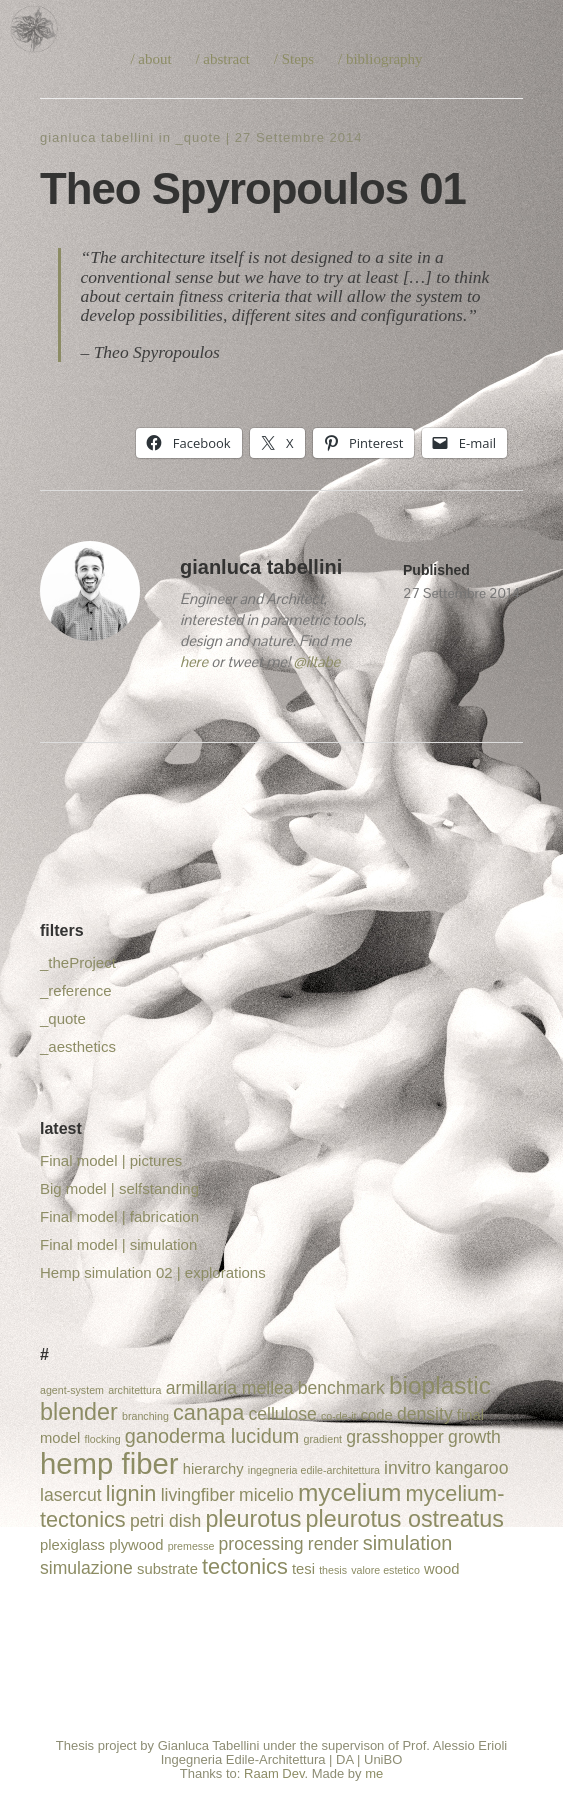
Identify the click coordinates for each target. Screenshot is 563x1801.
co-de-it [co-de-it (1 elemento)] (339, 1416)
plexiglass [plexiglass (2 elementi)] (72, 1545)
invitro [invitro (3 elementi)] (407, 1468)
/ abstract (222, 59)
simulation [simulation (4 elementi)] (407, 1543)
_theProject (78, 962)
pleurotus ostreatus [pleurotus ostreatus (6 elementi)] (405, 1519)
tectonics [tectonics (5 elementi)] (245, 1566)
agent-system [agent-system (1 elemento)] (72, 1390)
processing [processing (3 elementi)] (261, 1544)
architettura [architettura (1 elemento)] (134, 1390)
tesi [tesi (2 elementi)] (303, 1569)
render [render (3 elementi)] (333, 1544)
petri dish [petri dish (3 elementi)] (165, 1521)
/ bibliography (380, 59)
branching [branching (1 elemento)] (145, 1416)
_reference (76, 990)
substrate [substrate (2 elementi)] (167, 1569)
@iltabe (316, 661)
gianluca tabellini (97, 137)
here (194, 661)
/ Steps (294, 59)
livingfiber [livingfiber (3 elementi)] (198, 1495)
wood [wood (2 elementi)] (441, 1569)
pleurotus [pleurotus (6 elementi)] (253, 1519)
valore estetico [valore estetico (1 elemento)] (385, 1570)
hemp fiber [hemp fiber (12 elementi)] (109, 1463)
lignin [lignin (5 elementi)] (131, 1493)
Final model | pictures (111, 1160)
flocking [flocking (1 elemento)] (102, 1439)
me (374, 1773)
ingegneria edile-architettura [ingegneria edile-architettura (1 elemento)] (314, 1470)
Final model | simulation (118, 1244)
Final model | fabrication (119, 1216)
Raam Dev (274, 1773)
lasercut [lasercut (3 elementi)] (71, 1495)
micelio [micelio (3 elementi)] (266, 1495)
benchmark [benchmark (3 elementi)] (341, 1388)
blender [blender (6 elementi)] (79, 1412)
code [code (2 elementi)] (377, 1415)
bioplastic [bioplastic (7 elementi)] (440, 1385)
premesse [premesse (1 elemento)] (191, 1546)
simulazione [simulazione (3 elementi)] (86, 1568)
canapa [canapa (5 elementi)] (208, 1412)
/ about (150, 59)
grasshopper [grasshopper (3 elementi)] (395, 1437)
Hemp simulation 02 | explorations (153, 1272)
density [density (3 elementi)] (425, 1414)
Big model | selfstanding (119, 1188)
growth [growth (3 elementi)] (474, 1437)
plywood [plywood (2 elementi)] (136, 1545)
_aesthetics (78, 1046)
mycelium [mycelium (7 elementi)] (349, 1492)
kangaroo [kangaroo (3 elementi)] (471, 1468)
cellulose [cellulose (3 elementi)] (282, 1414)
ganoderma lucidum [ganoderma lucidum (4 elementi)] (212, 1436)
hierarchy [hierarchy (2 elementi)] (213, 1469)
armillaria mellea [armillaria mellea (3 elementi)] (230, 1388)
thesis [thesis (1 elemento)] (333, 1570)
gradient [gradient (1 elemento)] (323, 1439)
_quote (198, 137)
